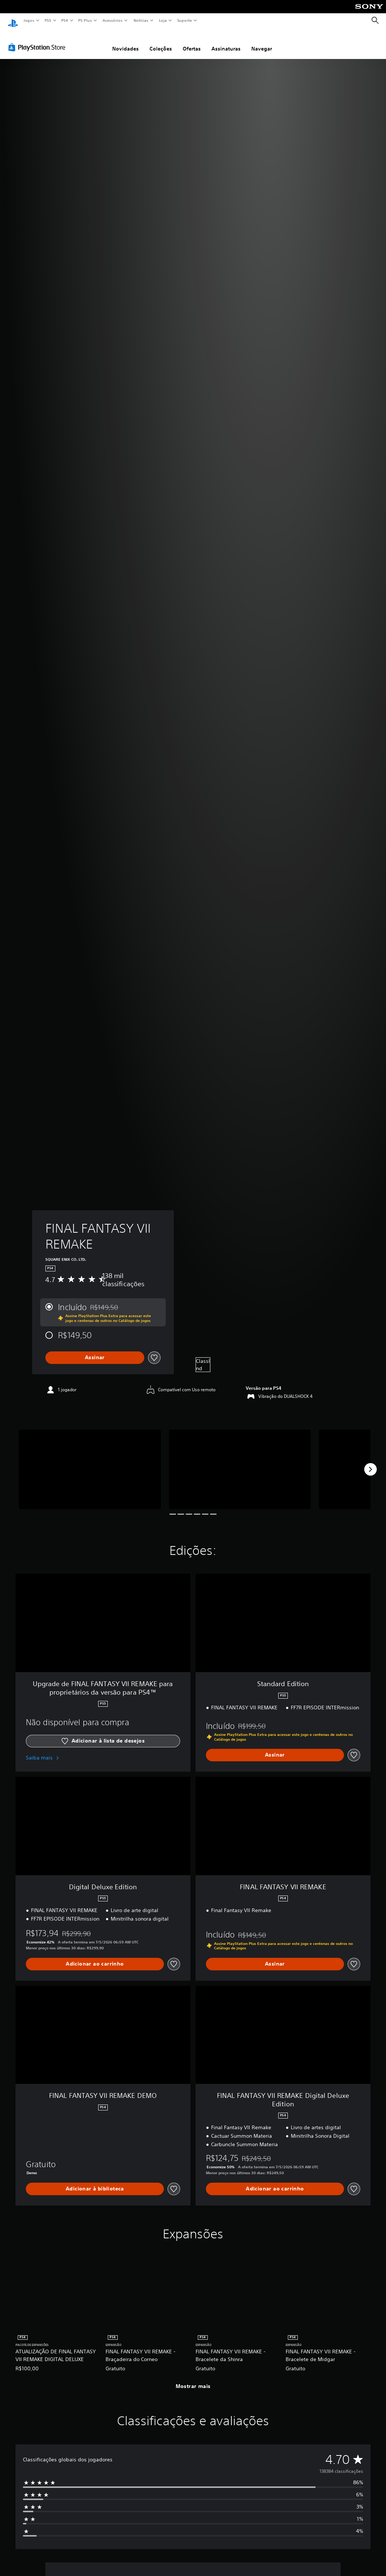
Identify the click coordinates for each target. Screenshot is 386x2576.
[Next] (370, 1462)
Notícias (140, 20)
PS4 (64, 20)
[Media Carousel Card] (90, 1462)
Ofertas (192, 41)
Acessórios (112, 20)
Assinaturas (226, 41)
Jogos (28, 20)
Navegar (261, 41)
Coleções (160, 41)
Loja (163, 20)
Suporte (184, 20)
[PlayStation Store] (38, 40)
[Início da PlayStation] (13, 20)
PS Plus (85, 20)
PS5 (47, 20)
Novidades (125, 41)
